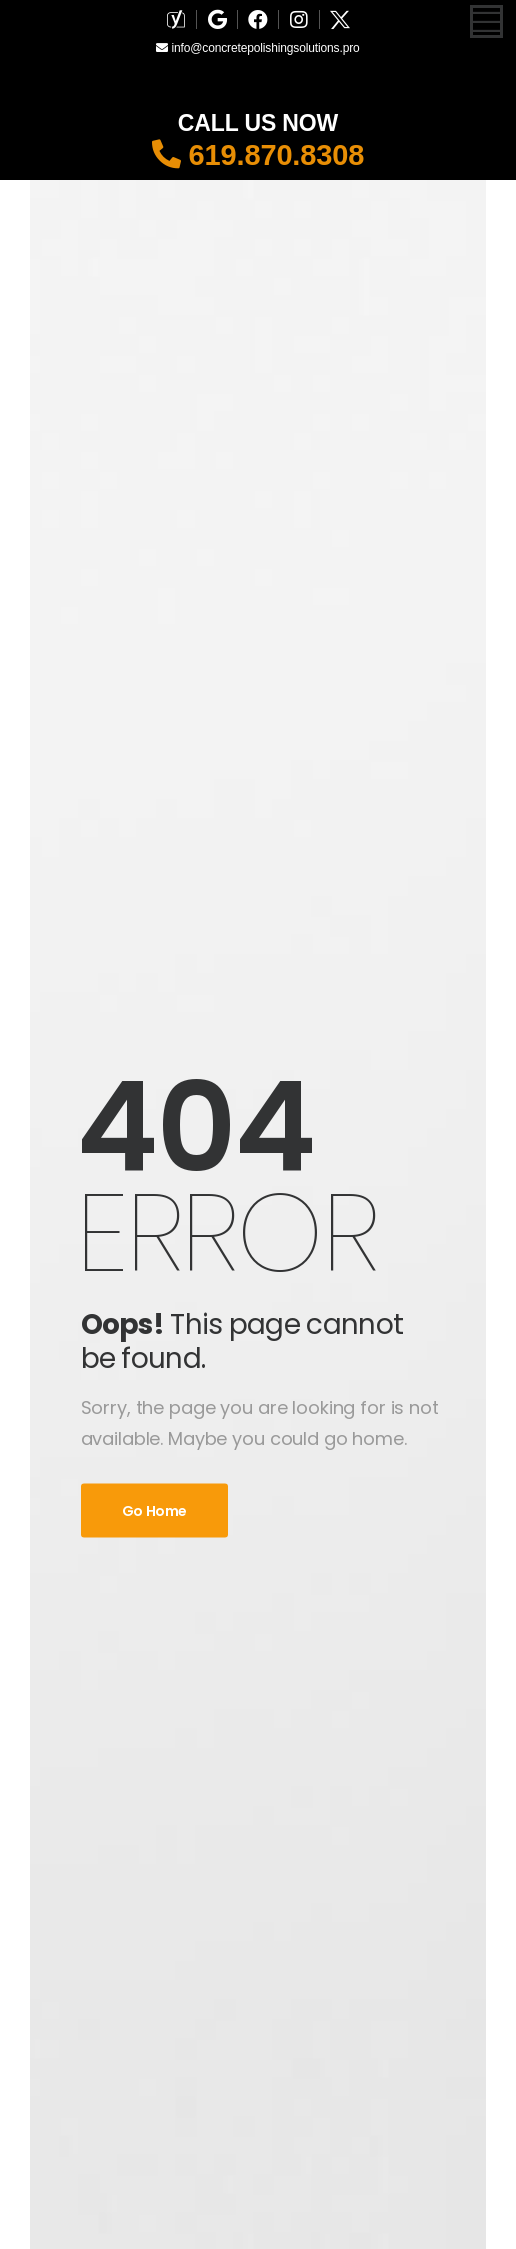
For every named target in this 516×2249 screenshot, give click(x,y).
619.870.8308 (258, 155)
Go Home (155, 1511)
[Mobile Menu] (486, 21)
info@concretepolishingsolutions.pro (257, 48)
